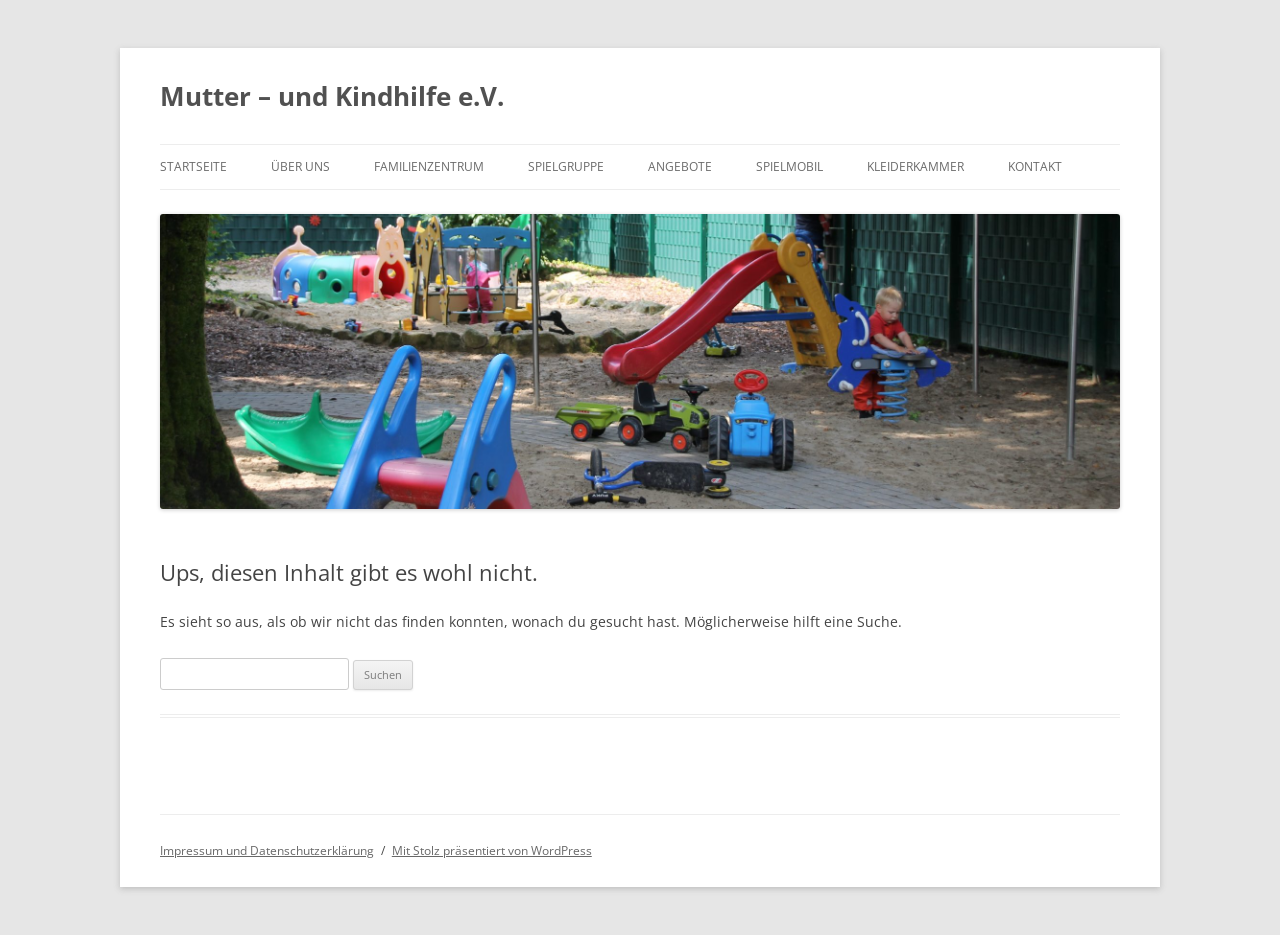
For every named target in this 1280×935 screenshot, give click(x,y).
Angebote (680, 166)
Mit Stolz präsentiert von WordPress (492, 850)
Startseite (193, 166)
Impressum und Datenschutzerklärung (267, 850)
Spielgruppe (566, 166)
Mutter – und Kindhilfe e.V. (332, 96)
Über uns (300, 166)
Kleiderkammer (915, 166)
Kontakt (1035, 166)
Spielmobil (789, 166)
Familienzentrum (429, 166)
